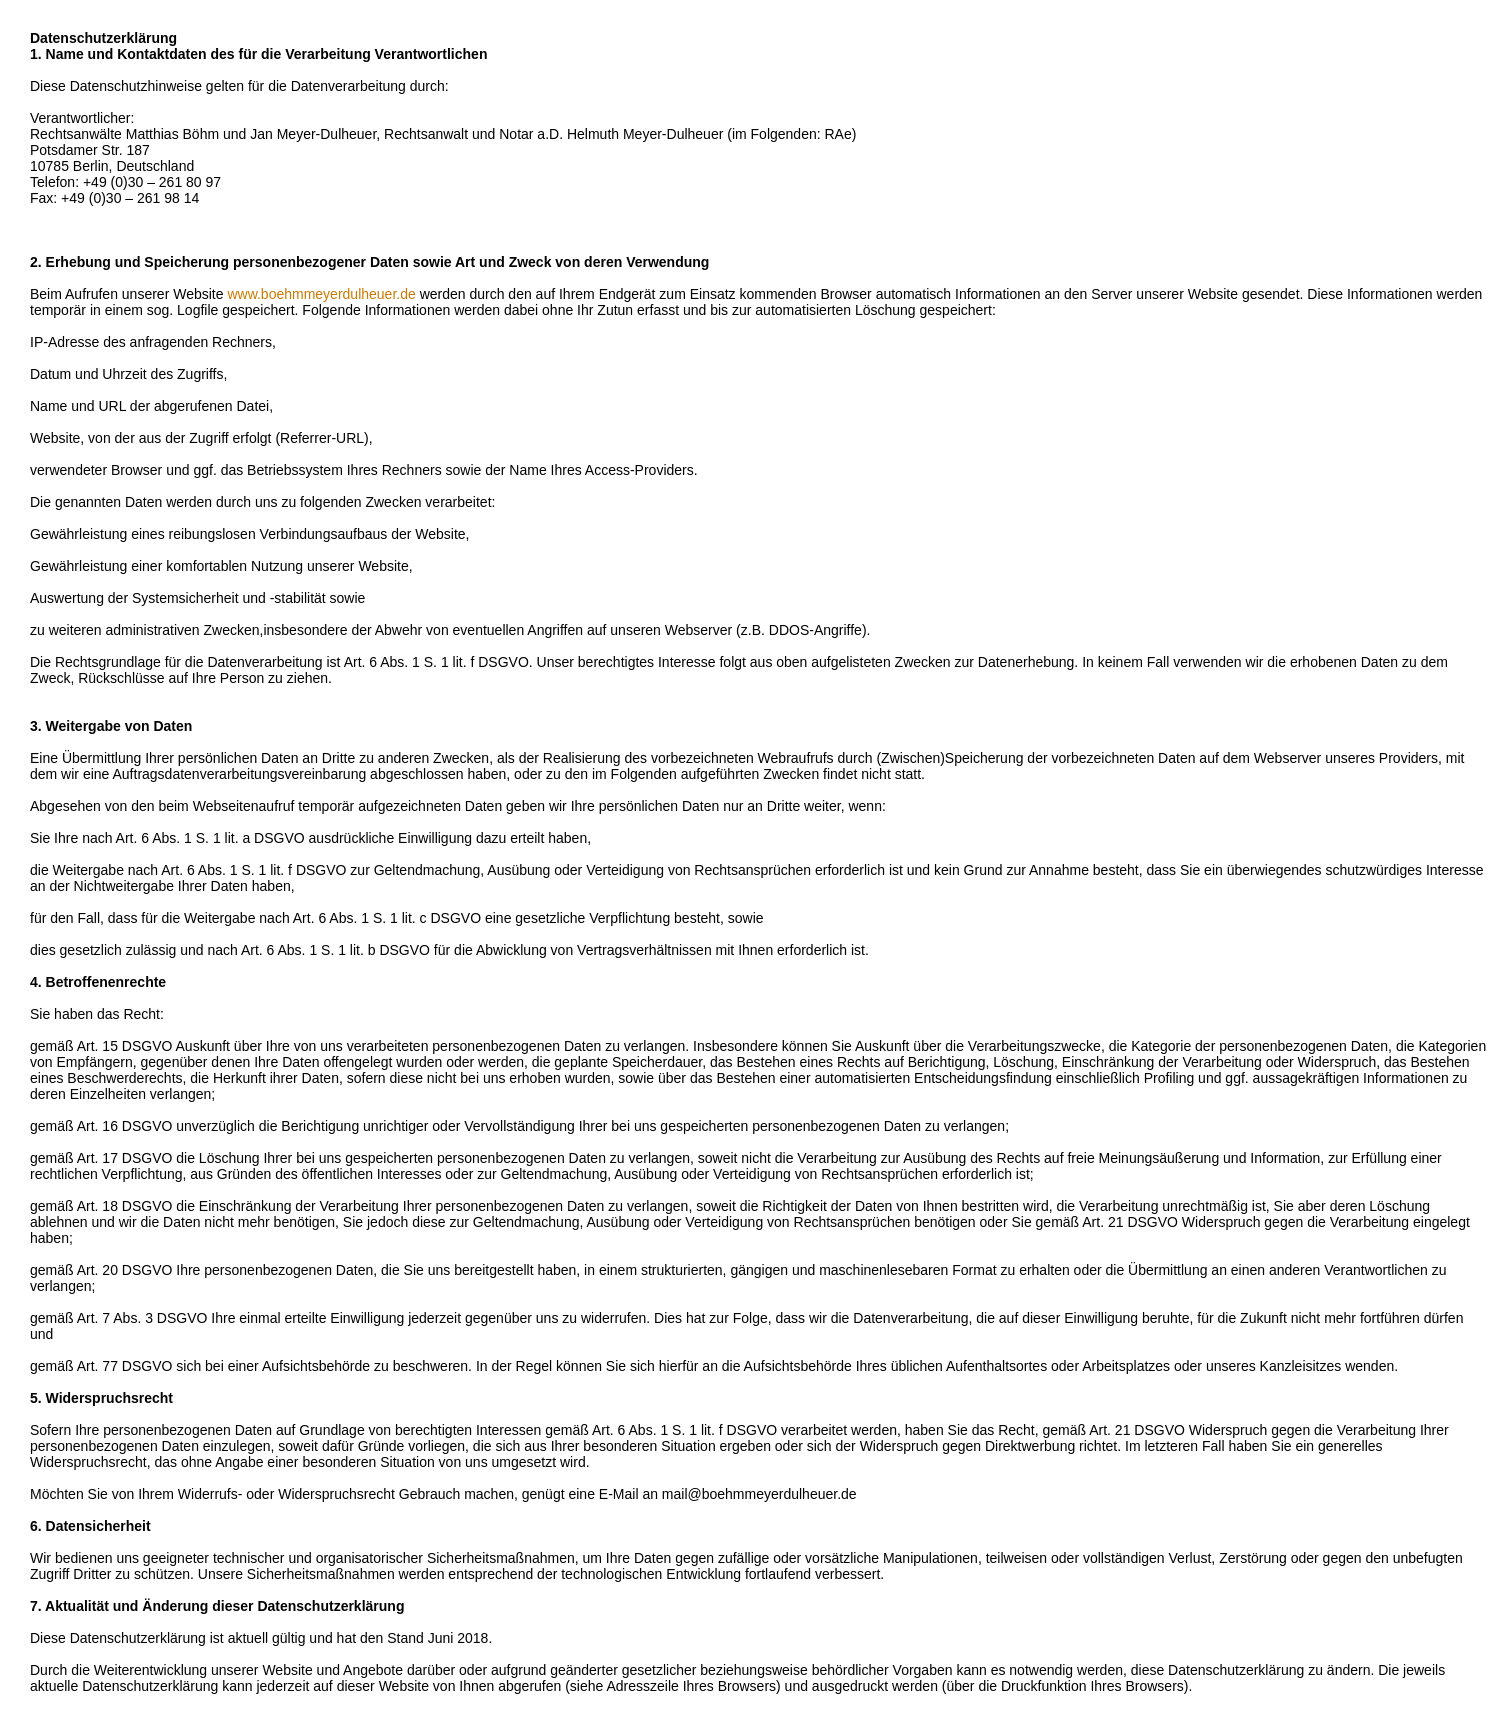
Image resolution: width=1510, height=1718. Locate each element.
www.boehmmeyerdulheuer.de (321, 294)
